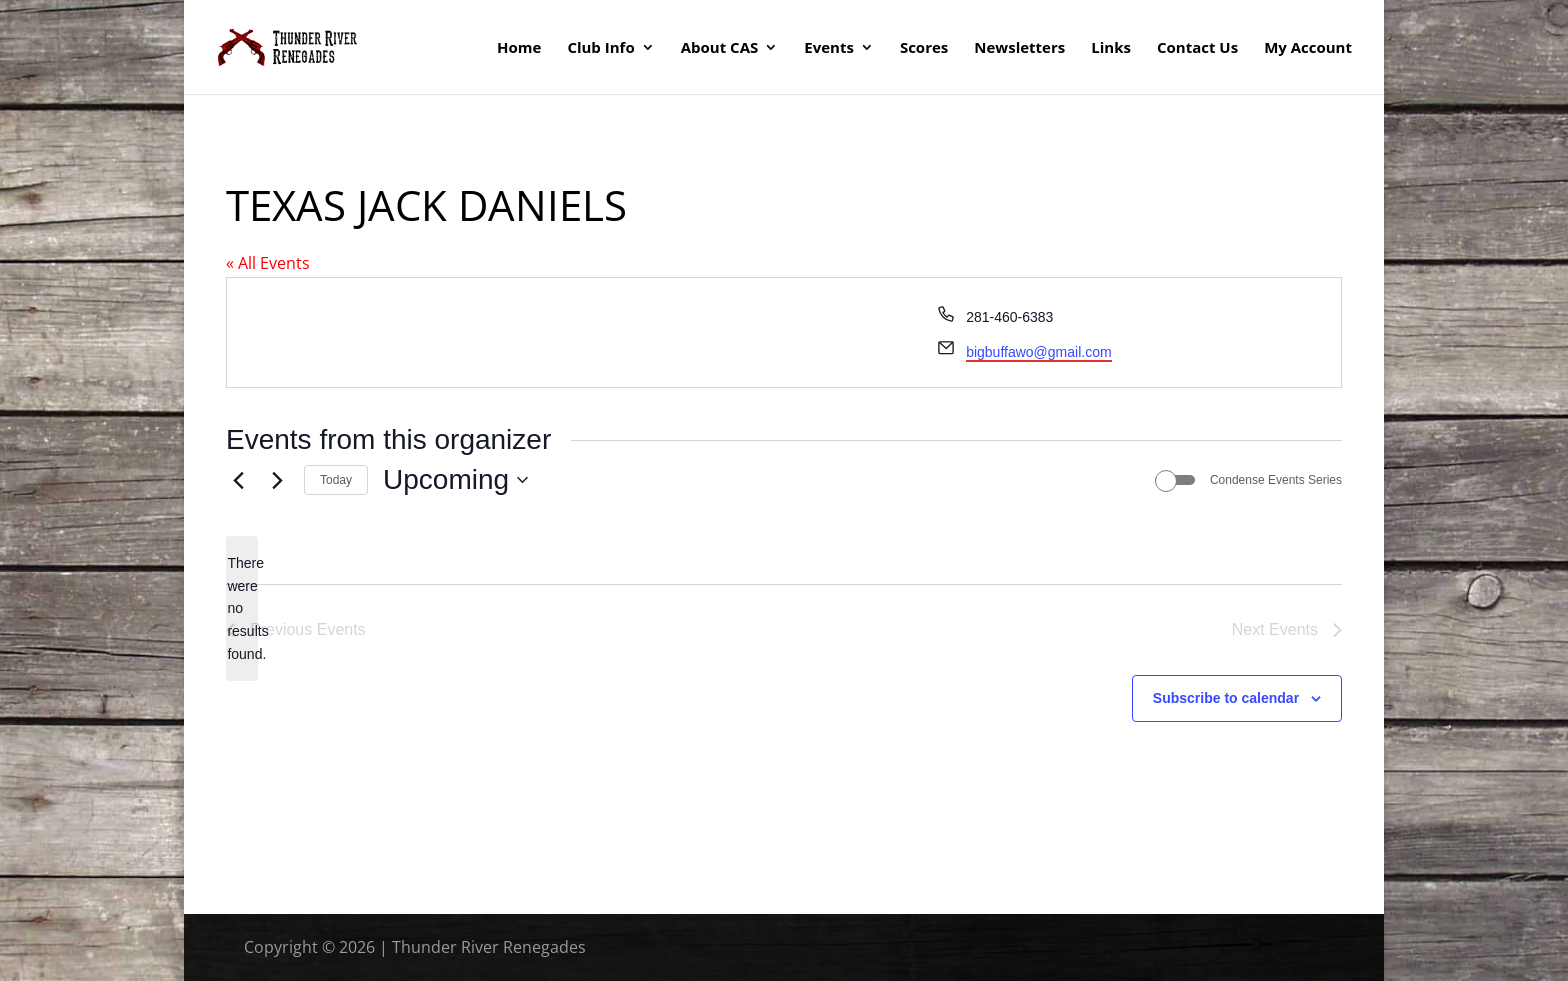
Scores (924, 48)
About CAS (720, 48)
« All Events (268, 263)
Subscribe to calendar (1226, 698)
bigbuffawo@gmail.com (1038, 352)
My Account (1308, 48)
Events (829, 48)
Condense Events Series (1276, 480)
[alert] (242, 608)
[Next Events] (277, 480)
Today (336, 480)
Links (1111, 48)
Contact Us (1197, 48)
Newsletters (1019, 48)
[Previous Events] (238, 480)
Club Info (600, 48)
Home (519, 48)
